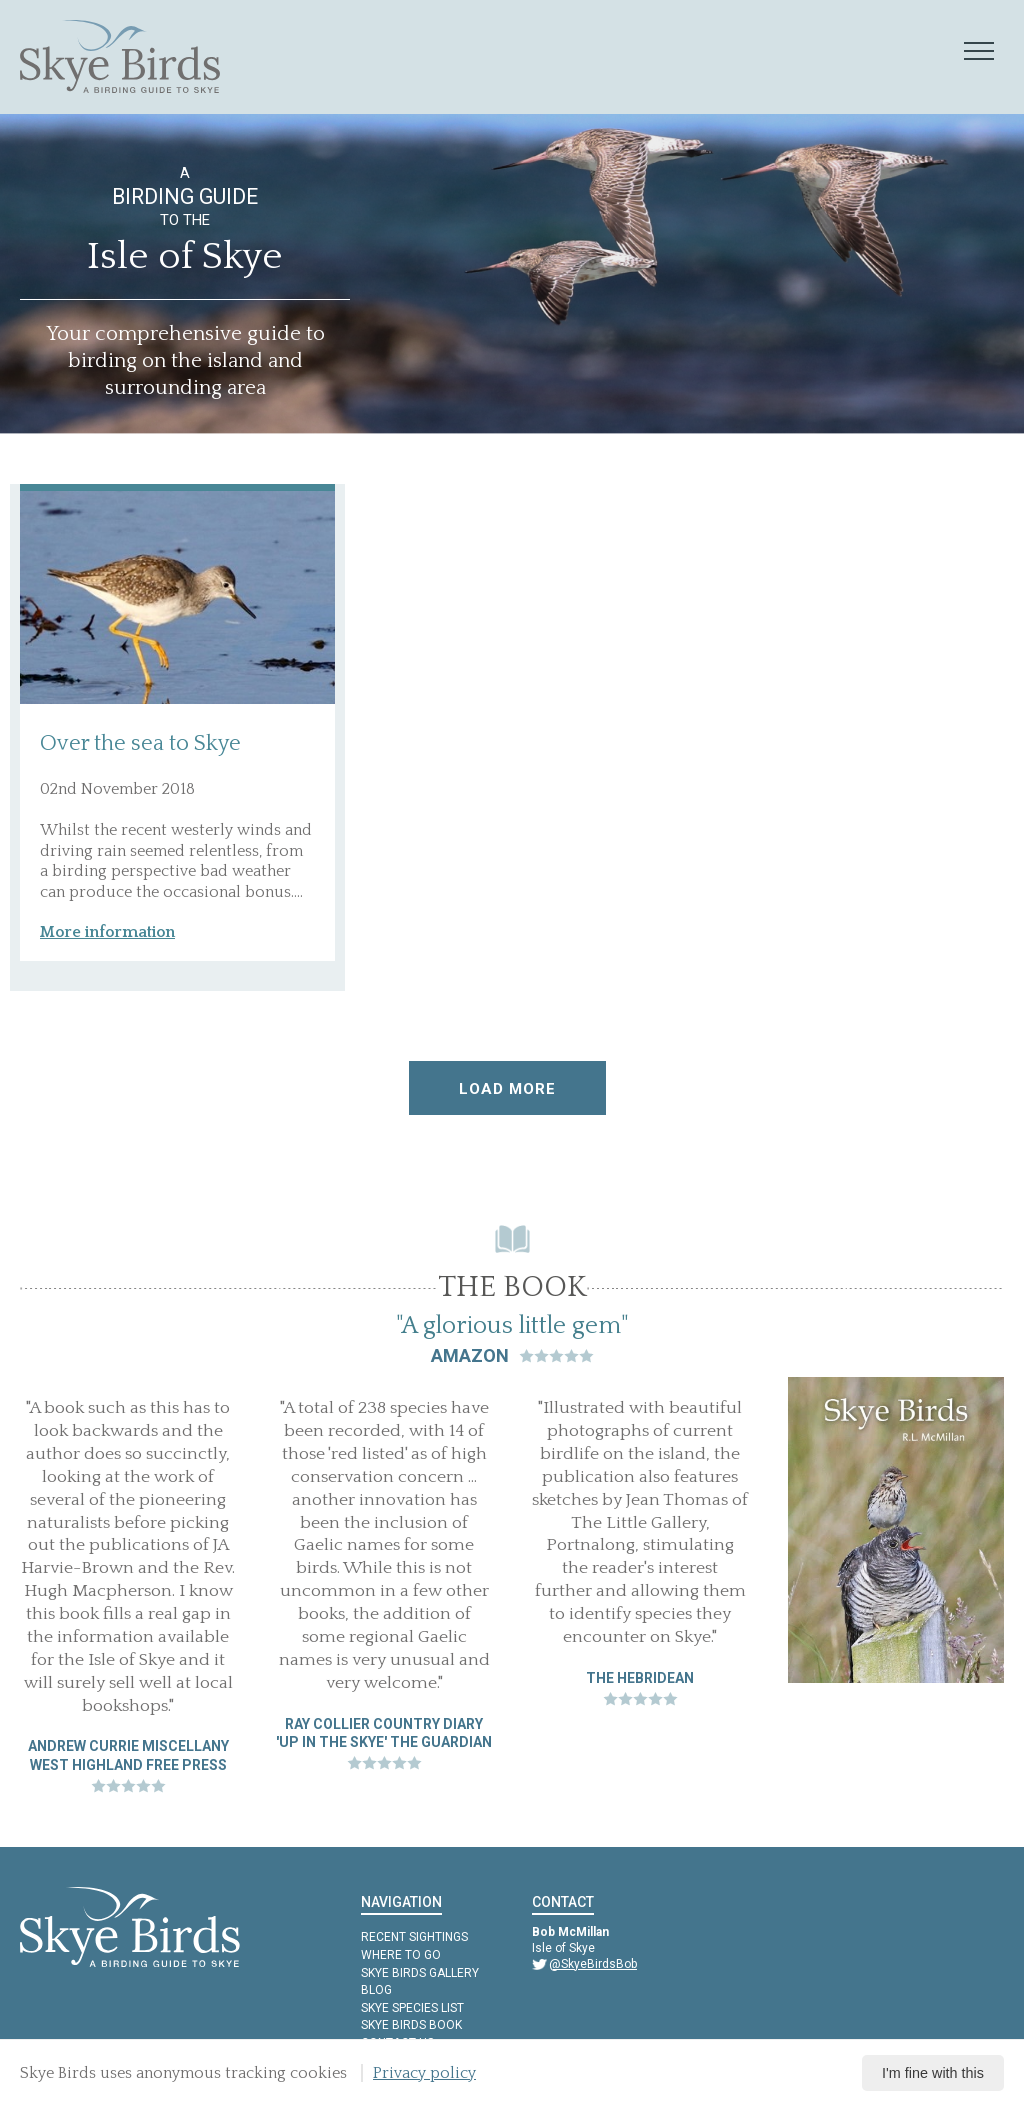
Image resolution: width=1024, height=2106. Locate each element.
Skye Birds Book (411, 2025)
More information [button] (107, 932)
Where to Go (401, 1955)
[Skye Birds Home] (120, 56)
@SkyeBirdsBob (593, 1964)
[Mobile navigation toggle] (979, 52)
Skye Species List (412, 2008)
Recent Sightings (414, 1937)
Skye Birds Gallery (420, 1973)
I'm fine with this (933, 2073)
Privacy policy (424, 2073)
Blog (376, 1990)
